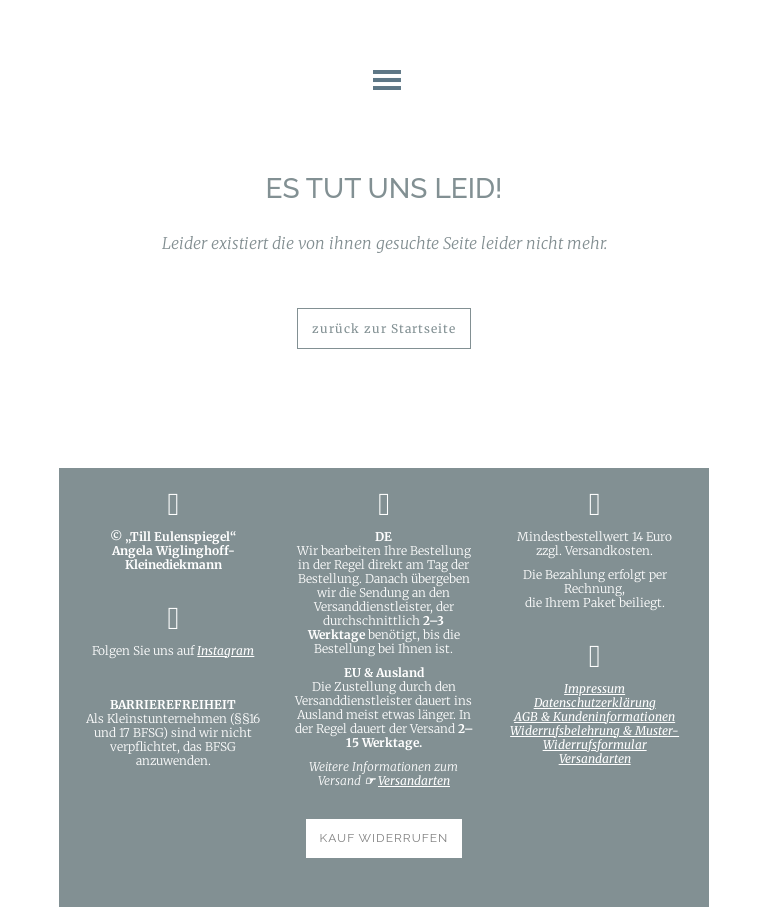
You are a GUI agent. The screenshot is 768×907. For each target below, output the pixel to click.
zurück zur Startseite (384, 328)
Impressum (594, 688)
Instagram (225, 650)
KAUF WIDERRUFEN (384, 838)
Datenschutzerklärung (595, 702)
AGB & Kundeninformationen (594, 716)
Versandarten (414, 780)
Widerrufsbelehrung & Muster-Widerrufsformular (594, 737)
